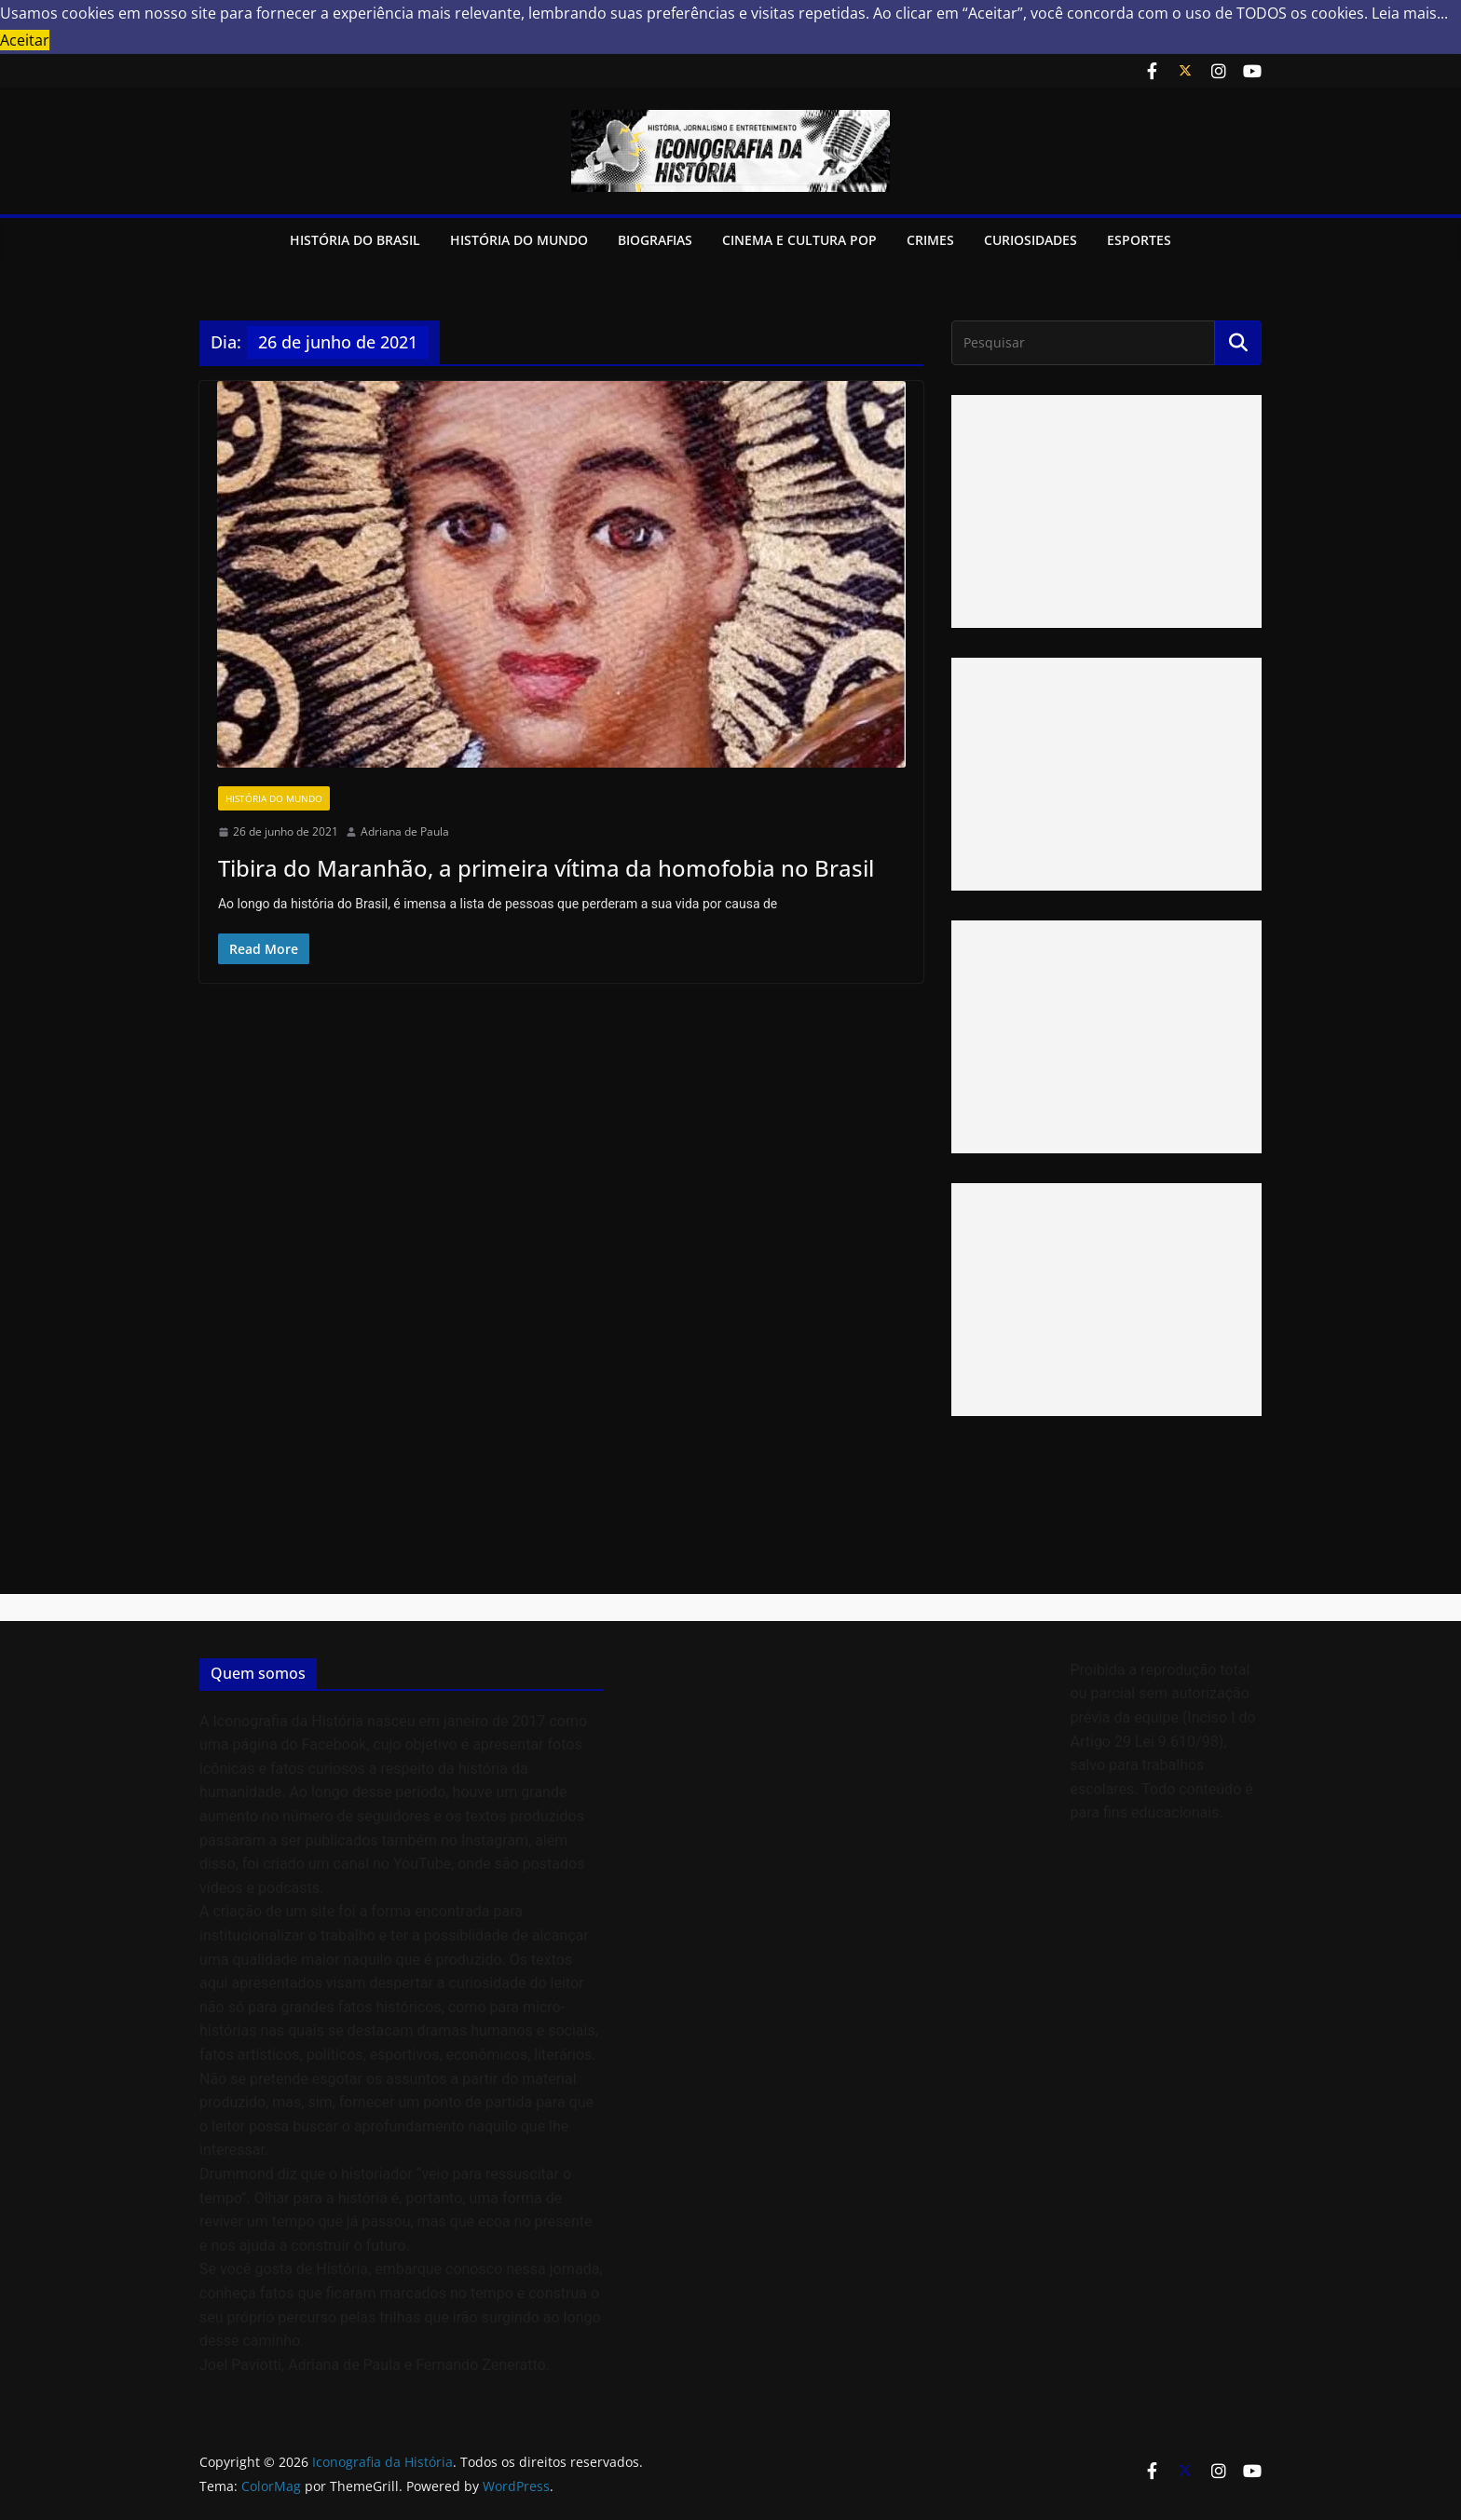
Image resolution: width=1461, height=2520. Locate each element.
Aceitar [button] (24, 40)
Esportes (1139, 240)
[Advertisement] (1106, 511)
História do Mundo (519, 240)
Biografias (655, 240)
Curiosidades (1030, 240)
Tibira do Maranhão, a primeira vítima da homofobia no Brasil (546, 867)
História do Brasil (355, 240)
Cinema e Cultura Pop (799, 240)
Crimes (930, 240)
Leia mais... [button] (1410, 13)
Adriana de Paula (405, 831)
